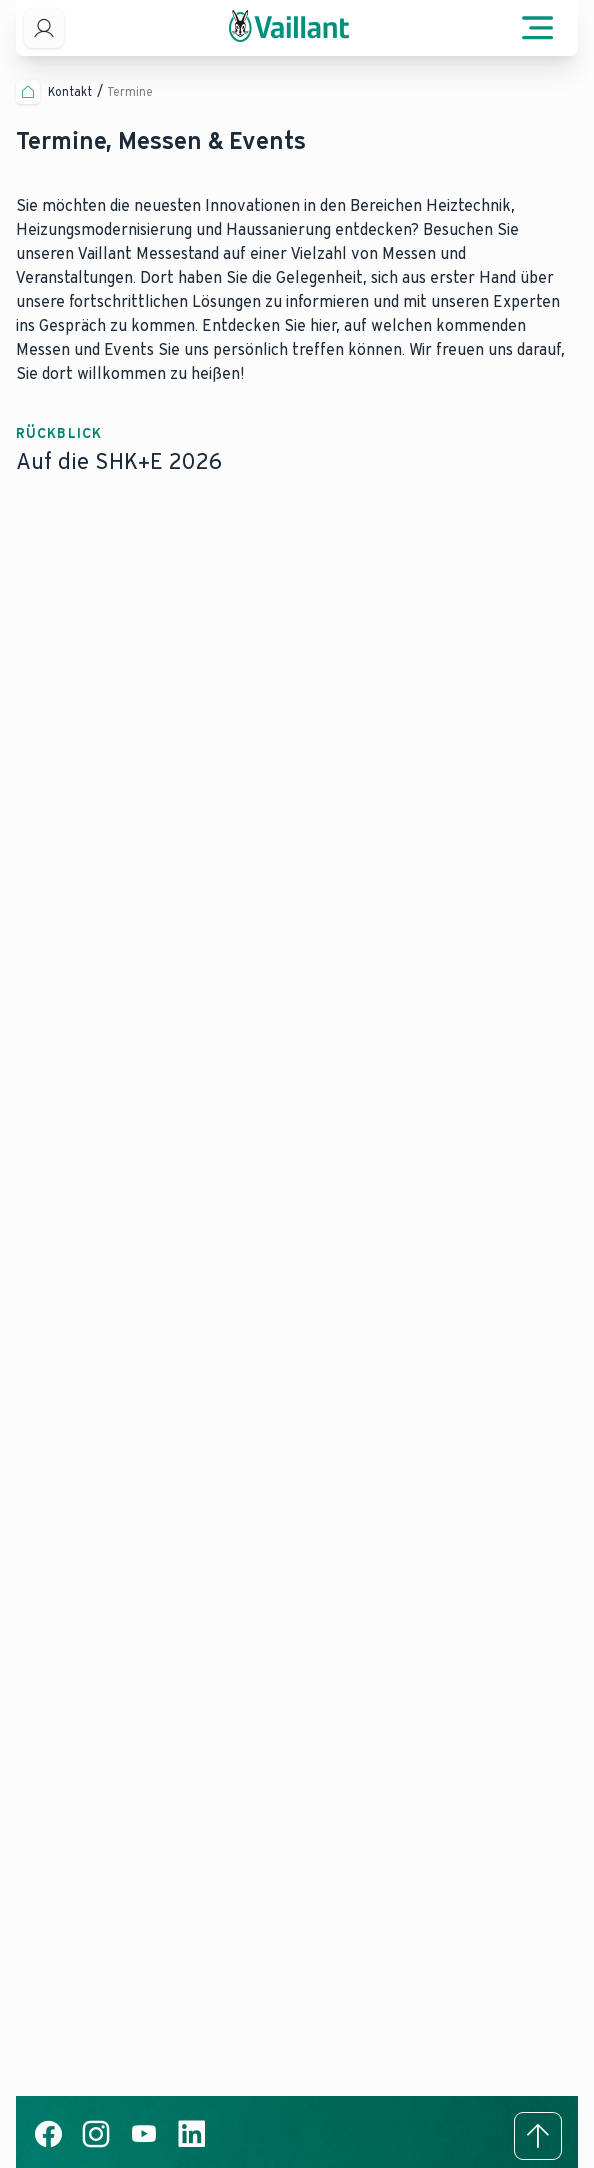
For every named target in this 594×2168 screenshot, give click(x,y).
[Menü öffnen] (538, 28)
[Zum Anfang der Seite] (538, 2136)
